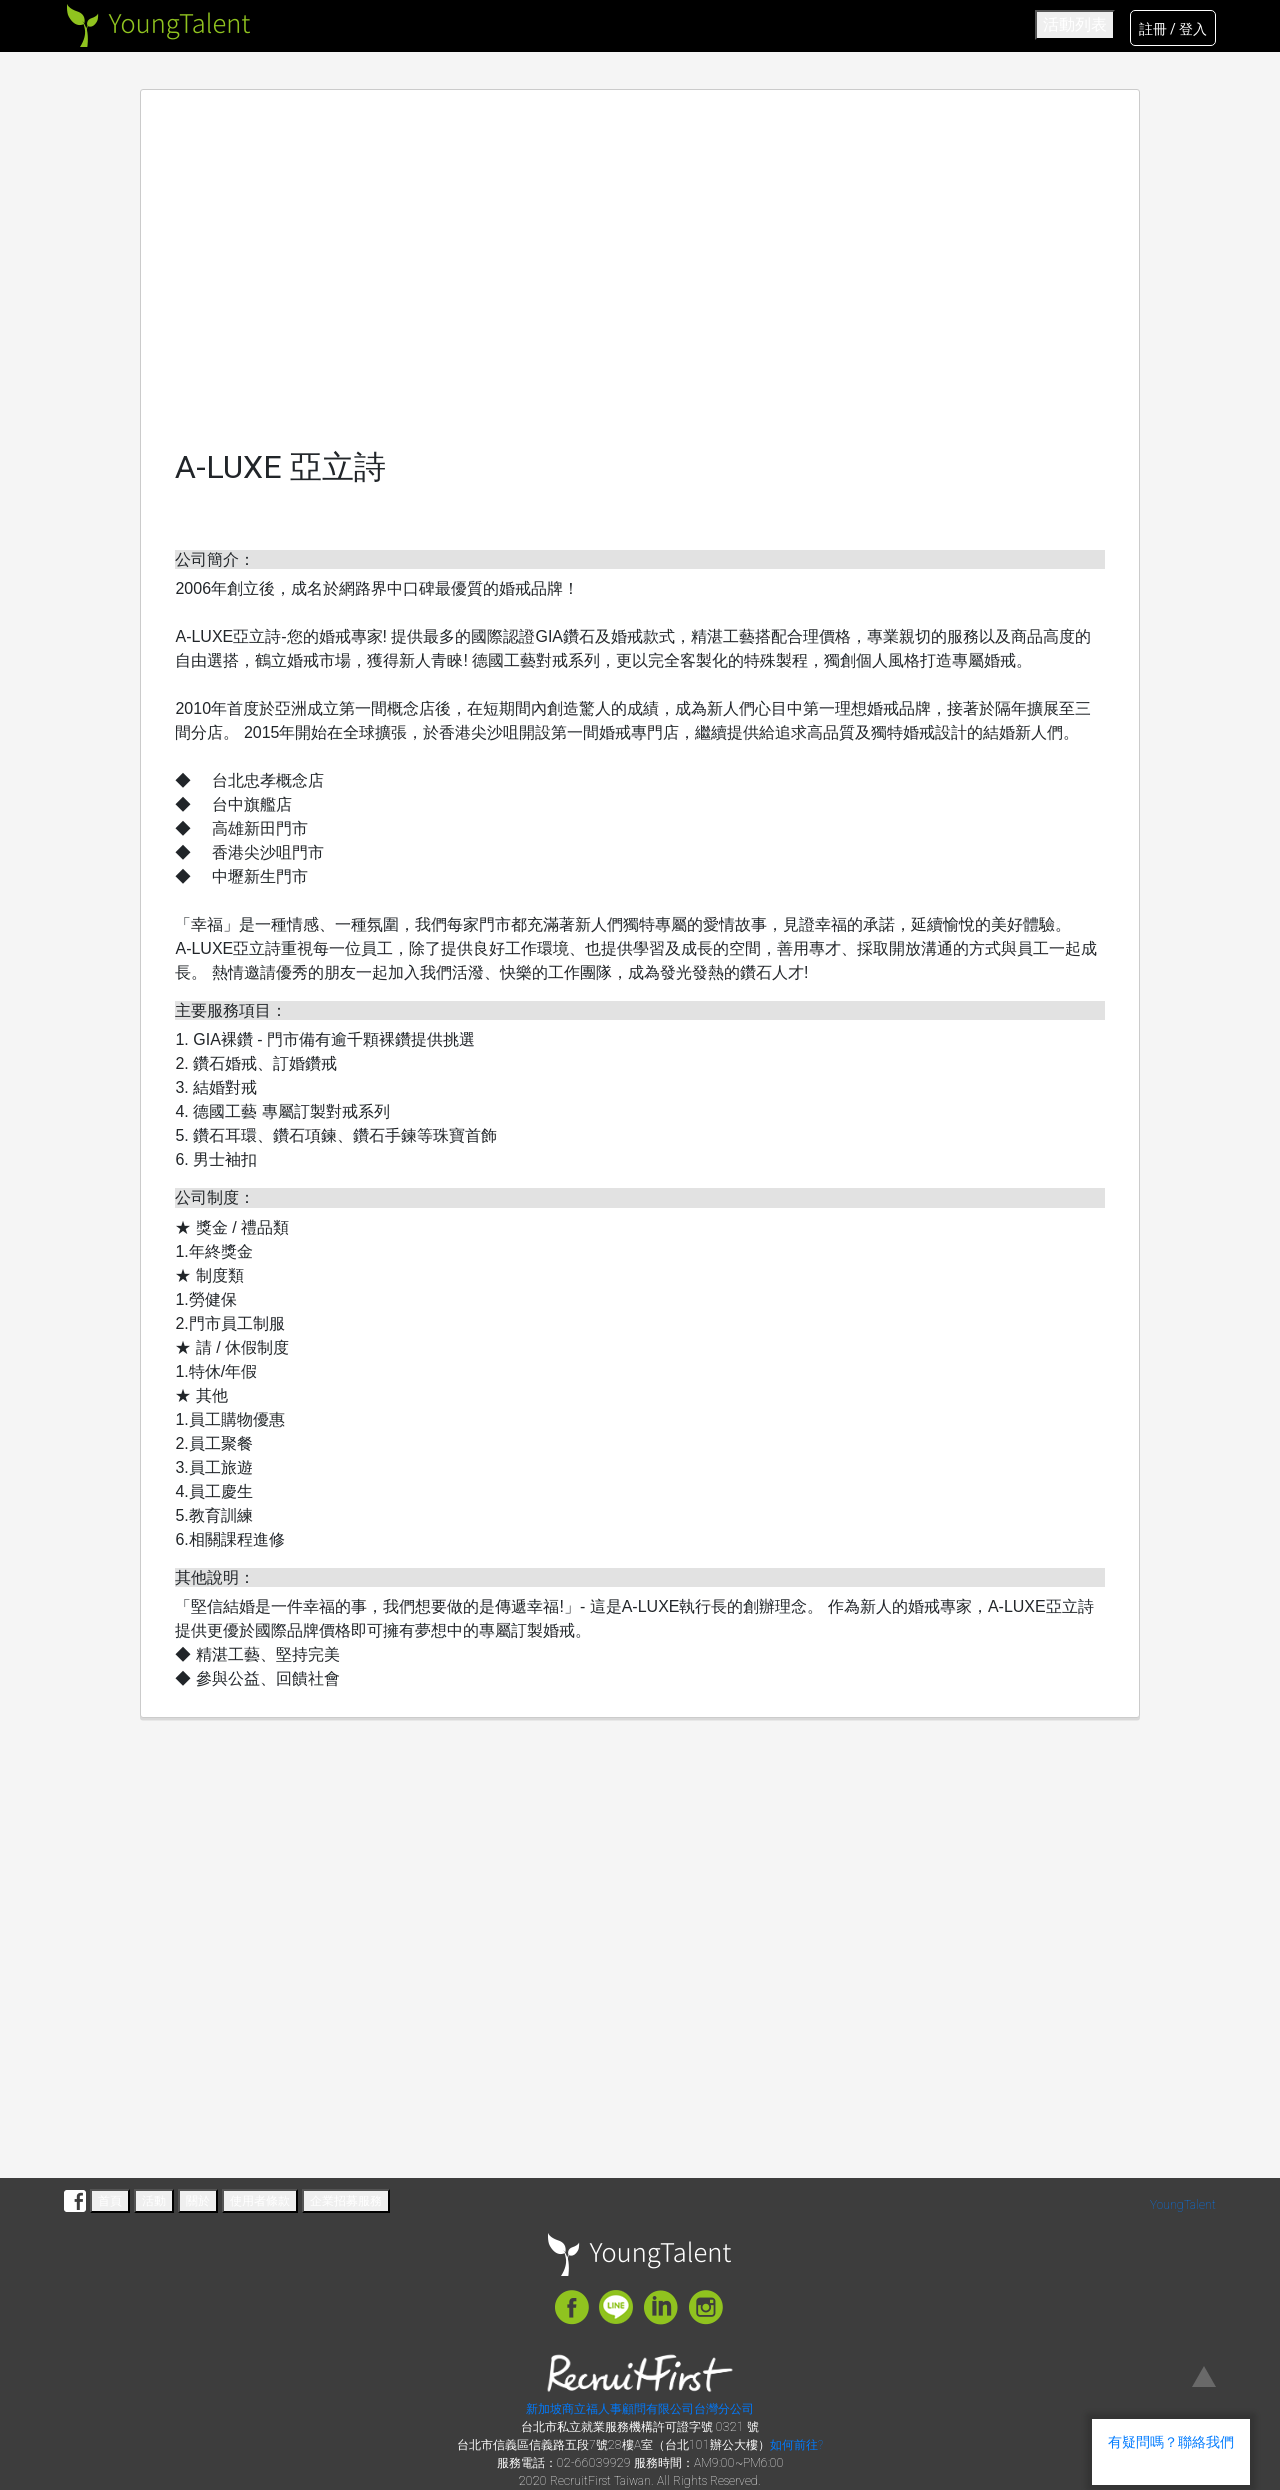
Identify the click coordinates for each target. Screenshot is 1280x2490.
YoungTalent (1183, 2205)
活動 (154, 2201)
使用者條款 (260, 2201)
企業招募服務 (346, 2201)
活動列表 (1075, 24)
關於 (198, 2201)
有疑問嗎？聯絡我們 (1171, 2442)
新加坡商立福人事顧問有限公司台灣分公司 (640, 2409)
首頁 (110, 2201)
